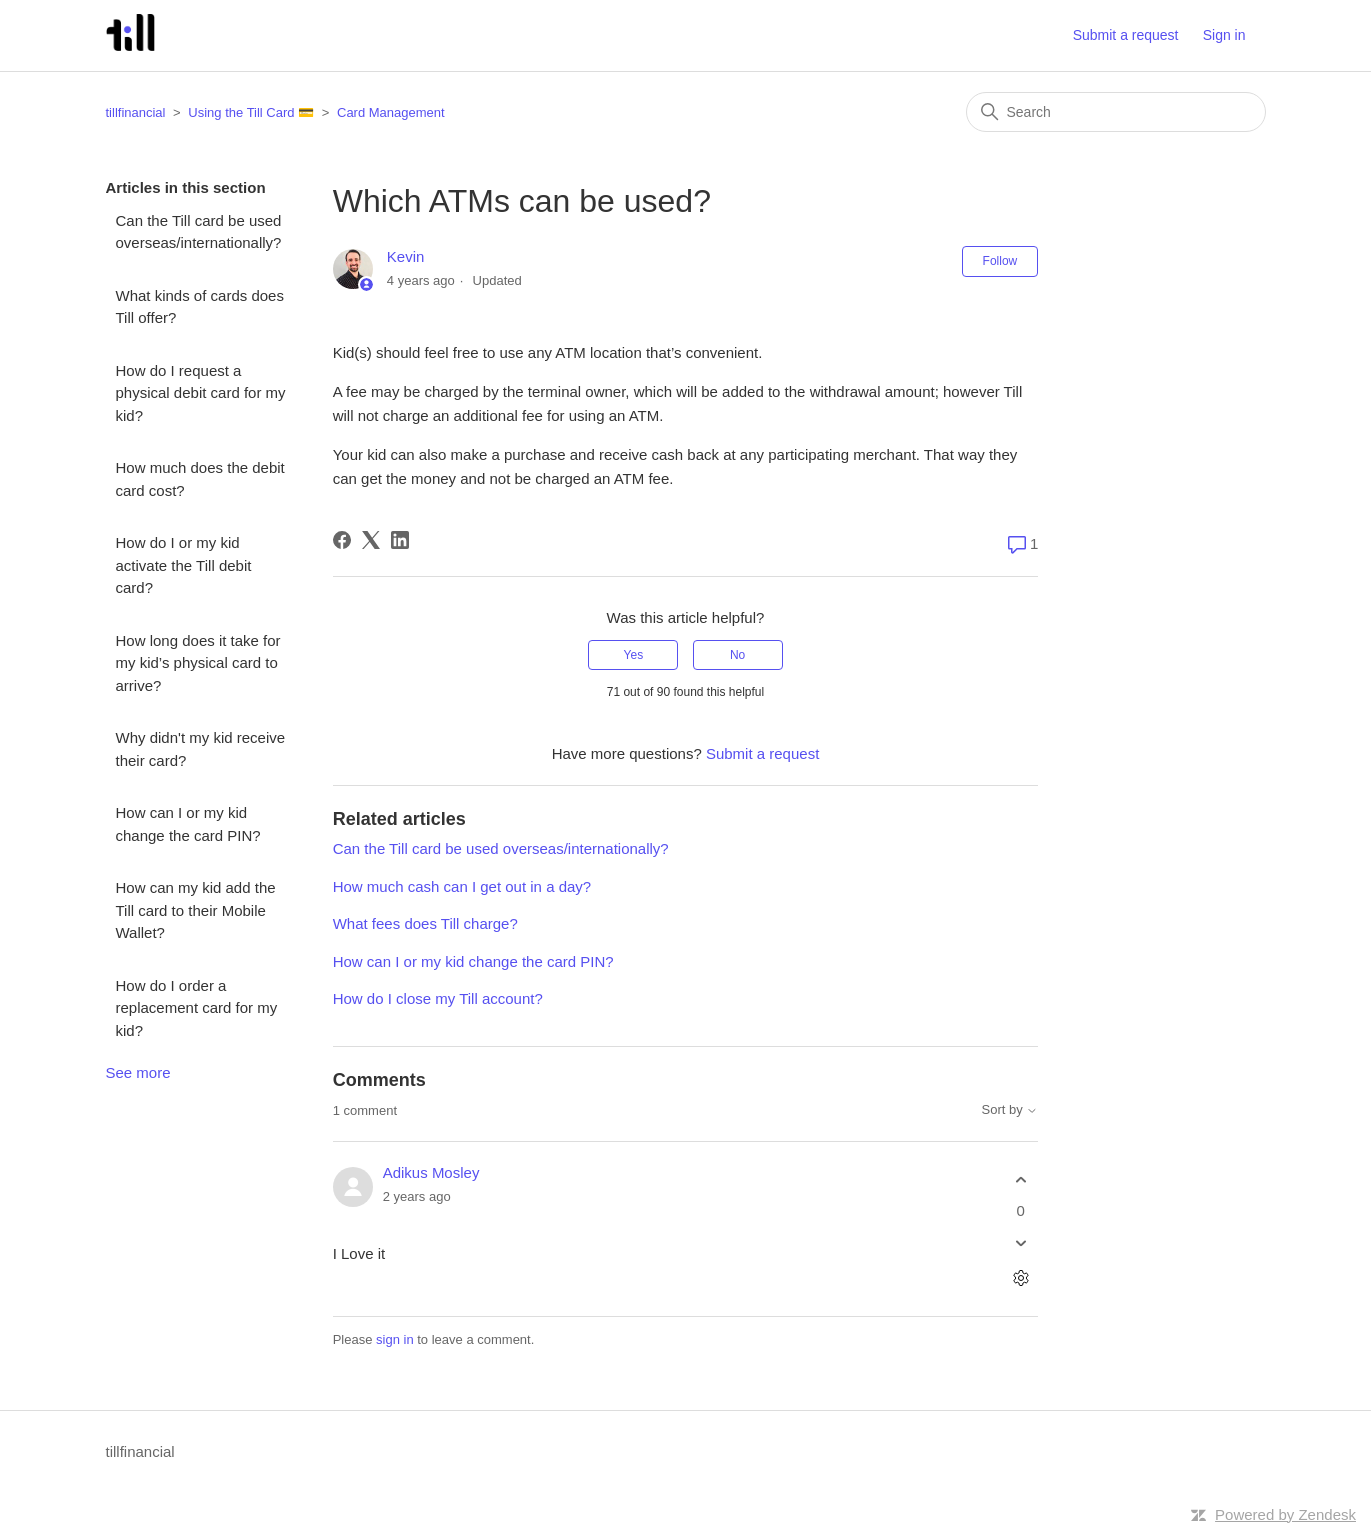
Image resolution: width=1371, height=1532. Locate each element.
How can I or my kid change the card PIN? (188, 824)
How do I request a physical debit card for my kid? (201, 393)
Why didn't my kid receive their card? (201, 749)
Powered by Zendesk (1285, 1514)
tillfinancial (136, 112)
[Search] (1116, 112)
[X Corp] (371, 540)
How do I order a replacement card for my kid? (197, 1008)
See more (138, 1072)
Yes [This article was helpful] (634, 655)
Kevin (406, 256)
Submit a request (1126, 35)
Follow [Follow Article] (1000, 261)
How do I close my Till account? (438, 998)
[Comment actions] (1020, 1278)
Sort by (1009, 1110)
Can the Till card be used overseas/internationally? (199, 232)
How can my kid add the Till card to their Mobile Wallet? (196, 910)
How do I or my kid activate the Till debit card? (184, 565)
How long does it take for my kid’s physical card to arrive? (198, 663)
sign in (395, 1339)
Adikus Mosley (431, 1172)
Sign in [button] (1224, 35)
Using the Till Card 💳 (251, 112)
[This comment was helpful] (1020, 1179)
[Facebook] (342, 540)
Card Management (391, 112)
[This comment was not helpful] (1020, 1243)
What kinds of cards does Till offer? (200, 307)
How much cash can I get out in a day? (462, 886)
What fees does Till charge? (425, 923)
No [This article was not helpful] (737, 655)
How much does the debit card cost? (200, 479)
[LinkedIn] (400, 540)
